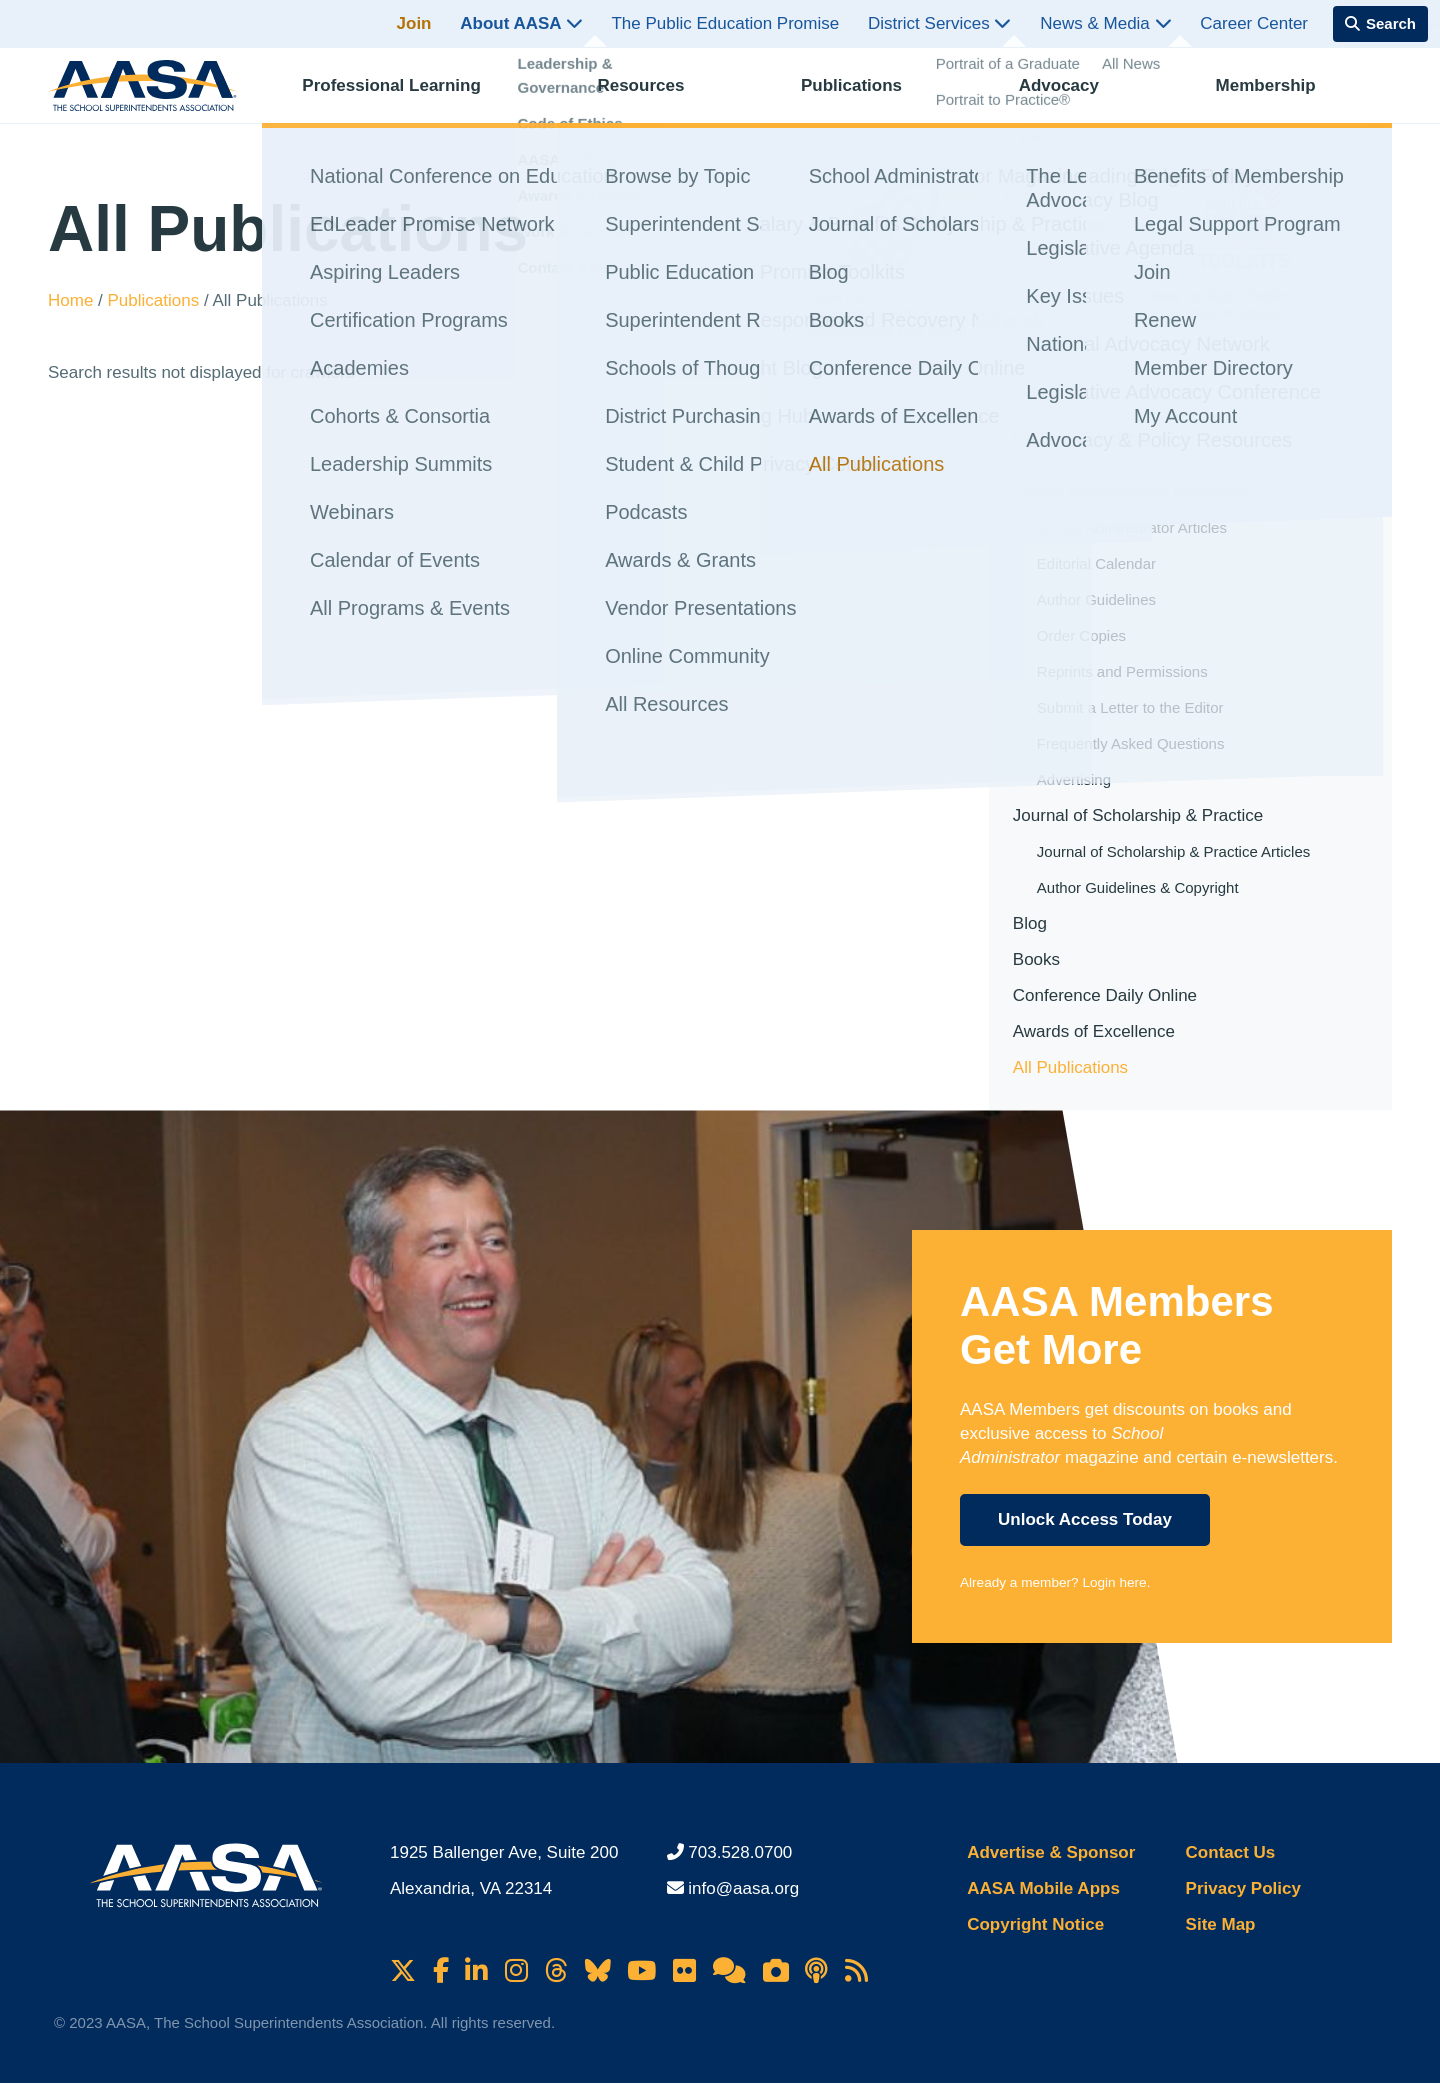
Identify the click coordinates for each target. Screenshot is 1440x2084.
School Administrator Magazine (1130, 491)
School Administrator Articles (1132, 527)
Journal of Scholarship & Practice (1138, 815)
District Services (940, 23)
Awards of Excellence (1094, 1031)
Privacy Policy (1243, 1888)
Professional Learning (409, 95)
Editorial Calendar (1096, 563)
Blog (1030, 923)
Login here (1114, 1582)
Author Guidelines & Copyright (1138, 887)
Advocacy (1077, 95)
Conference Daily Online (1105, 995)
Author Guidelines (1096, 599)
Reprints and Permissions (1122, 671)
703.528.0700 (740, 1852)
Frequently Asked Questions (1131, 743)
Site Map (1221, 1924)
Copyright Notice (1035, 1924)
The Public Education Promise (725, 23)
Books (1036, 959)
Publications (869, 95)
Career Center (1254, 23)
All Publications (1070, 1067)
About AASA (521, 23)
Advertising (1074, 779)
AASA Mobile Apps (1043, 1888)
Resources (658, 95)
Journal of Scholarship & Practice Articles (1173, 851)
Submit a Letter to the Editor (1130, 707)
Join (414, 23)
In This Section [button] (1082, 438)
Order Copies (1081, 635)
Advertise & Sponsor (1051, 1852)
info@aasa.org (743, 1888)
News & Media (1105, 23)
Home (73, 300)
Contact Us (1231, 1852)
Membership (1284, 95)
